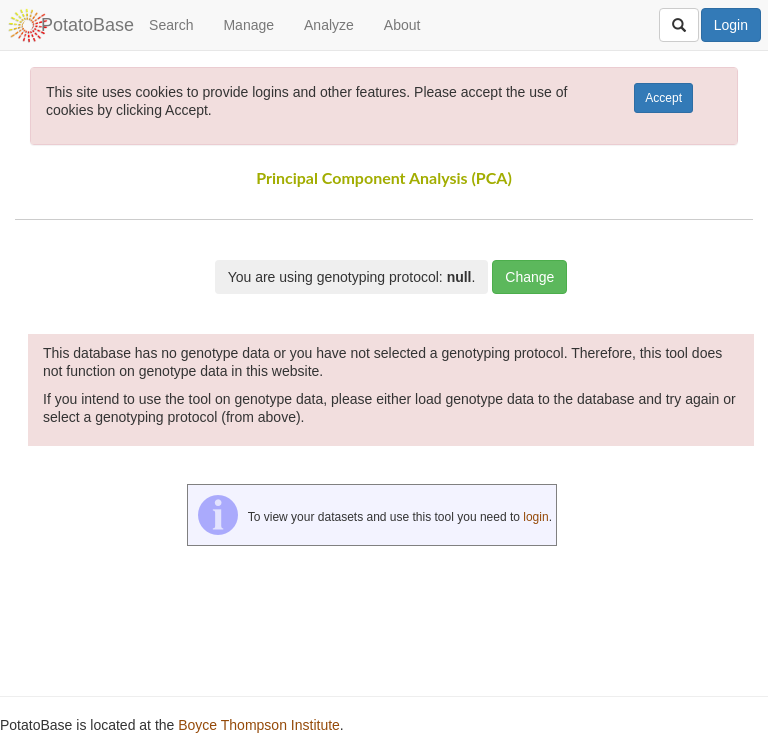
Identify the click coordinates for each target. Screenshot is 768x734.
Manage (248, 25)
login (535, 517)
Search (171, 25)
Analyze (329, 25)
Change (529, 277)
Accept (663, 98)
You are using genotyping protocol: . (352, 277)
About (402, 25)
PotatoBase (87, 25)
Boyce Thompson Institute (259, 725)
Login (731, 25)
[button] (716, 210)
